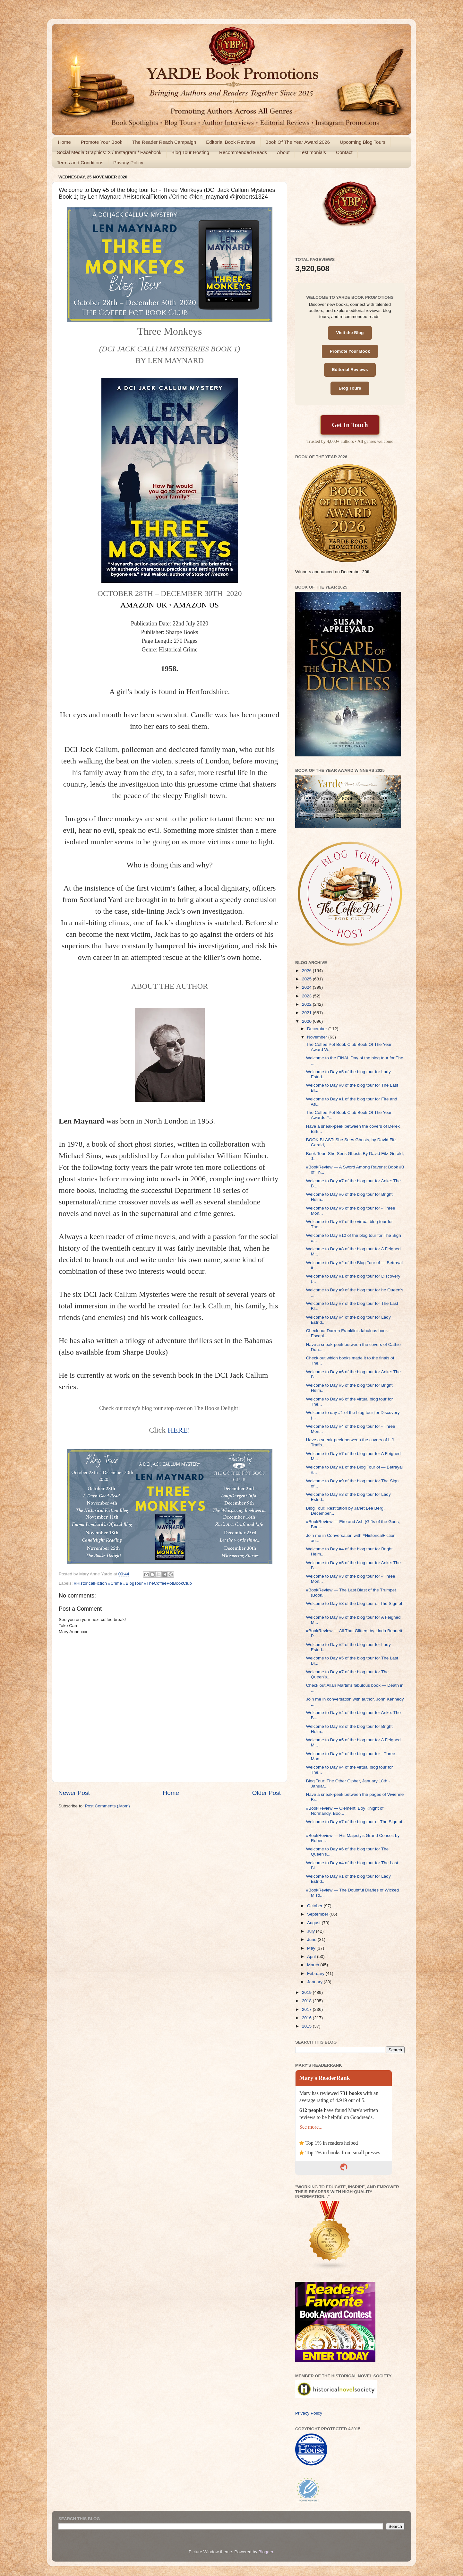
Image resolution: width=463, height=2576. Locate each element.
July (311, 1931)
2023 (307, 996)
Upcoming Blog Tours (362, 142)
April (312, 1956)
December (317, 1028)
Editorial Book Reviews (230, 142)
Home (64, 142)
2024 (307, 987)
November (317, 1037)
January (315, 1981)
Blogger (266, 2551)
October (315, 1905)
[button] (169, 480)
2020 (307, 1021)
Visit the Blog (350, 332)
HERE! (178, 1430)
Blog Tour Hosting (190, 152)
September (318, 1914)
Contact (344, 152)
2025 (307, 979)
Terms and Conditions (80, 162)
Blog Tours (350, 388)
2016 (307, 2017)
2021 (307, 1012)
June (312, 1939)
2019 (307, 1992)
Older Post (266, 1792)
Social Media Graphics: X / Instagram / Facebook (109, 152)
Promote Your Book (101, 142)
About (283, 152)
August (314, 1922)
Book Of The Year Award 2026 (297, 142)
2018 (307, 2000)
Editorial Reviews (350, 369)
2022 (307, 1004)
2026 (307, 970)
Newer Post (74, 1792)
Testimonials (313, 152)
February (316, 1973)
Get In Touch (350, 424)
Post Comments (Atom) (107, 1806)
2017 (307, 2009)
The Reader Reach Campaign (164, 142)
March (313, 1964)
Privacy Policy (128, 162)
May (311, 1948)
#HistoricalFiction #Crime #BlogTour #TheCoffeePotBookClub (133, 1583)
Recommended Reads (243, 152)
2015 (307, 2026)
